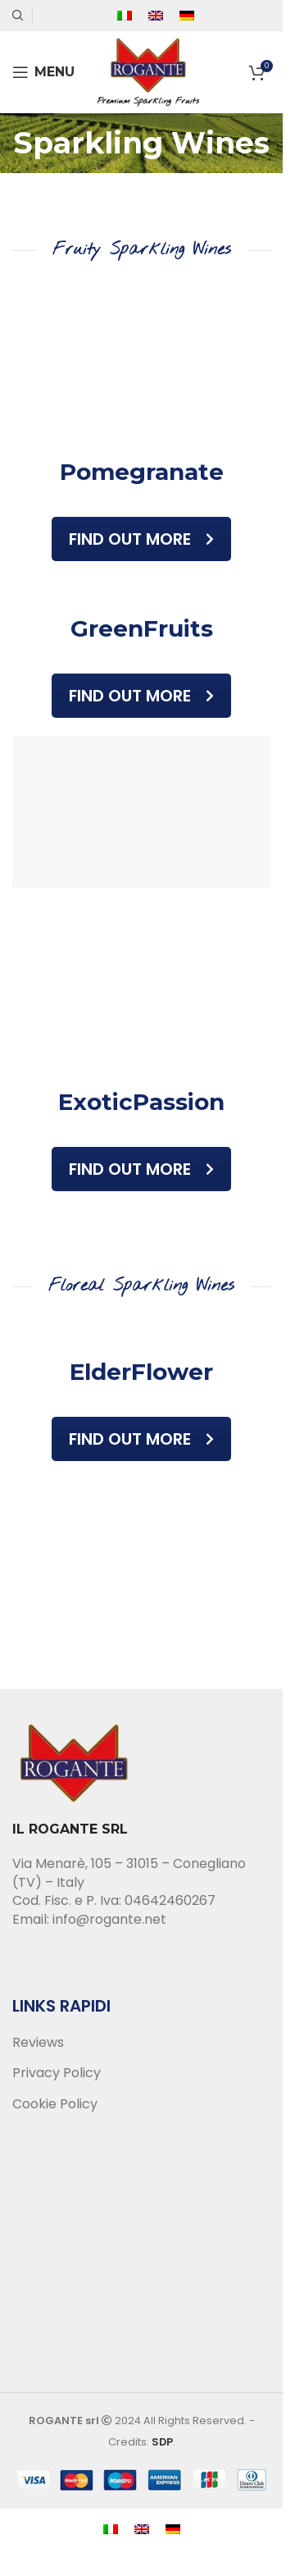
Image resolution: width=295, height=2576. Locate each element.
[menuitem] (124, 15)
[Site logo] (148, 71)
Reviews (38, 2043)
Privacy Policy (56, 2073)
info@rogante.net (109, 1919)
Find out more (141, 539)
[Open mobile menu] (43, 72)
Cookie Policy (55, 2104)
